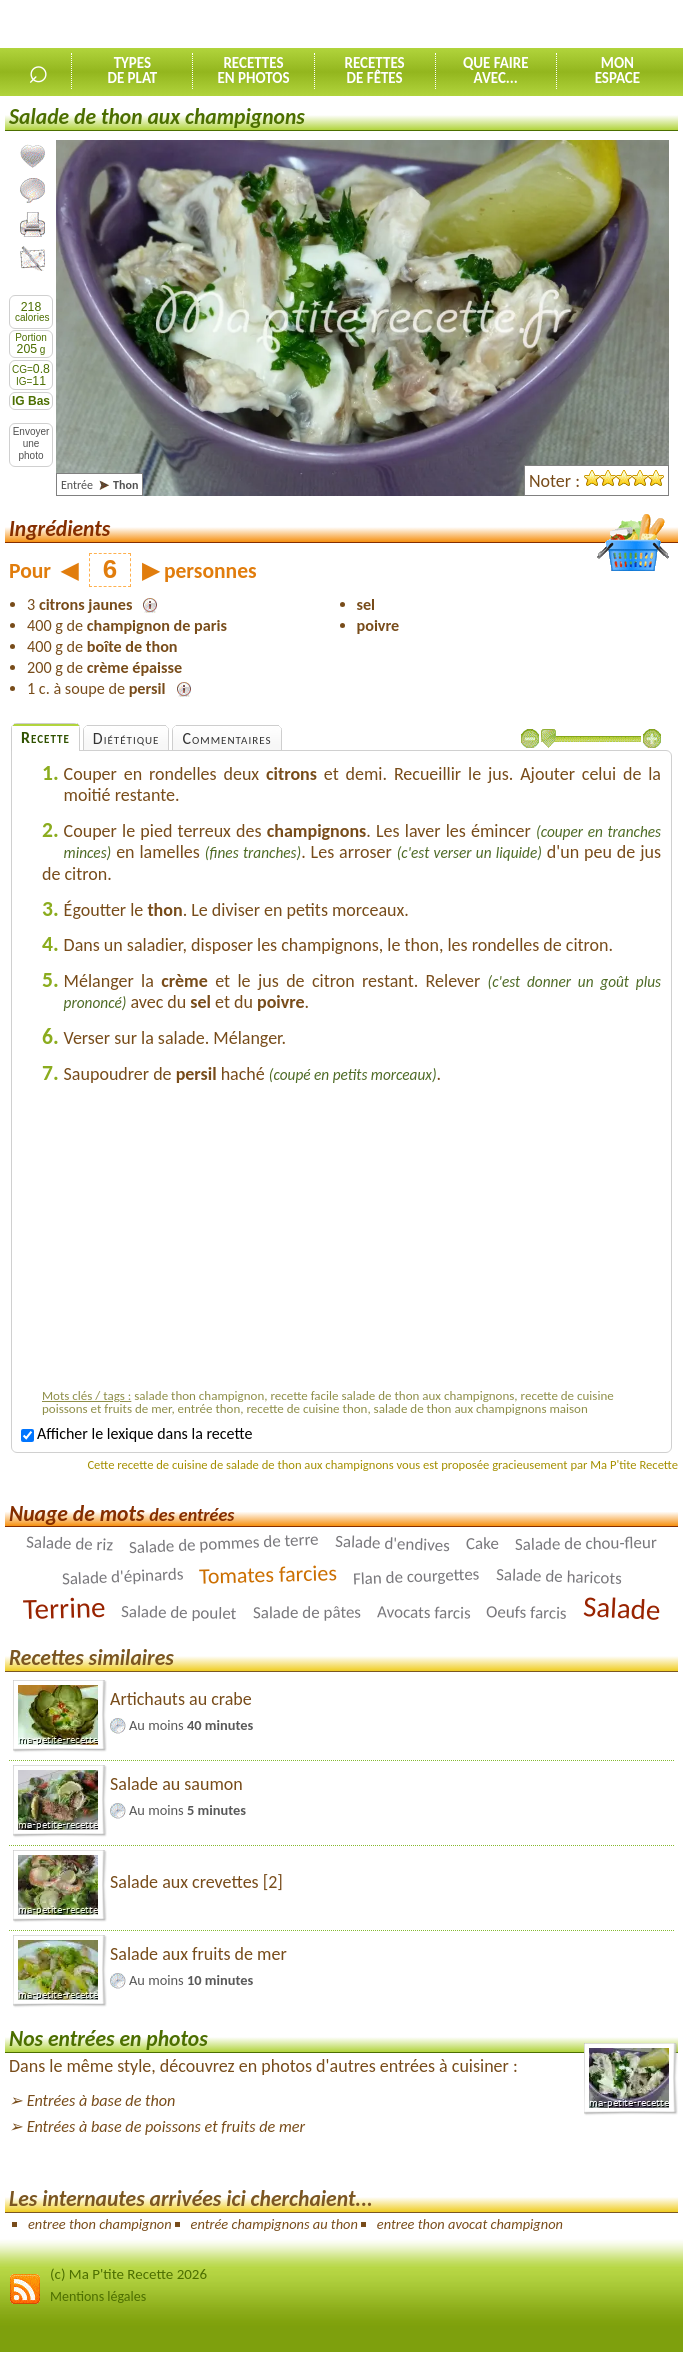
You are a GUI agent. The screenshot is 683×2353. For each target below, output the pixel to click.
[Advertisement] (352, 1241)
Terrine (63, 1608)
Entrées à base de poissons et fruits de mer (166, 2126)
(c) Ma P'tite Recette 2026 (128, 2274)
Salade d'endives (393, 1544)
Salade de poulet (179, 1612)
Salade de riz (70, 1544)
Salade (621, 1608)
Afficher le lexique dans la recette (136, 1433)
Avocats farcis (423, 1613)
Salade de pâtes (306, 1613)
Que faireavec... (496, 70)
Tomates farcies (268, 1575)
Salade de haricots (558, 1576)
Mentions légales (98, 2296)
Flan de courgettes (416, 1577)
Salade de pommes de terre (224, 1544)
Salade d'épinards (122, 1577)
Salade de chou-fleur (586, 1543)
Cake (482, 1543)
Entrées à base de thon (101, 2100)
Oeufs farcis (526, 1612)
